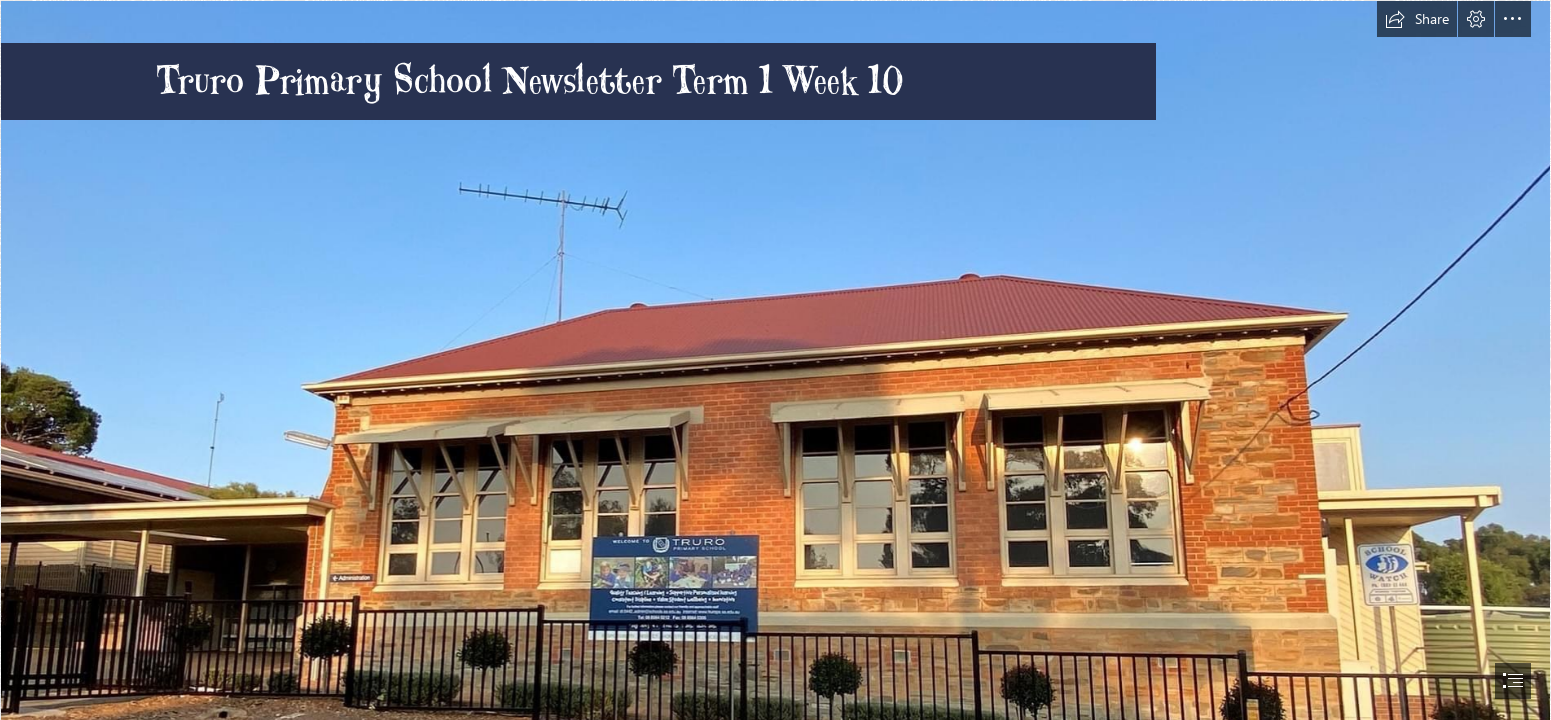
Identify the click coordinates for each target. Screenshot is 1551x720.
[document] (775, 360)
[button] (1417, 19)
